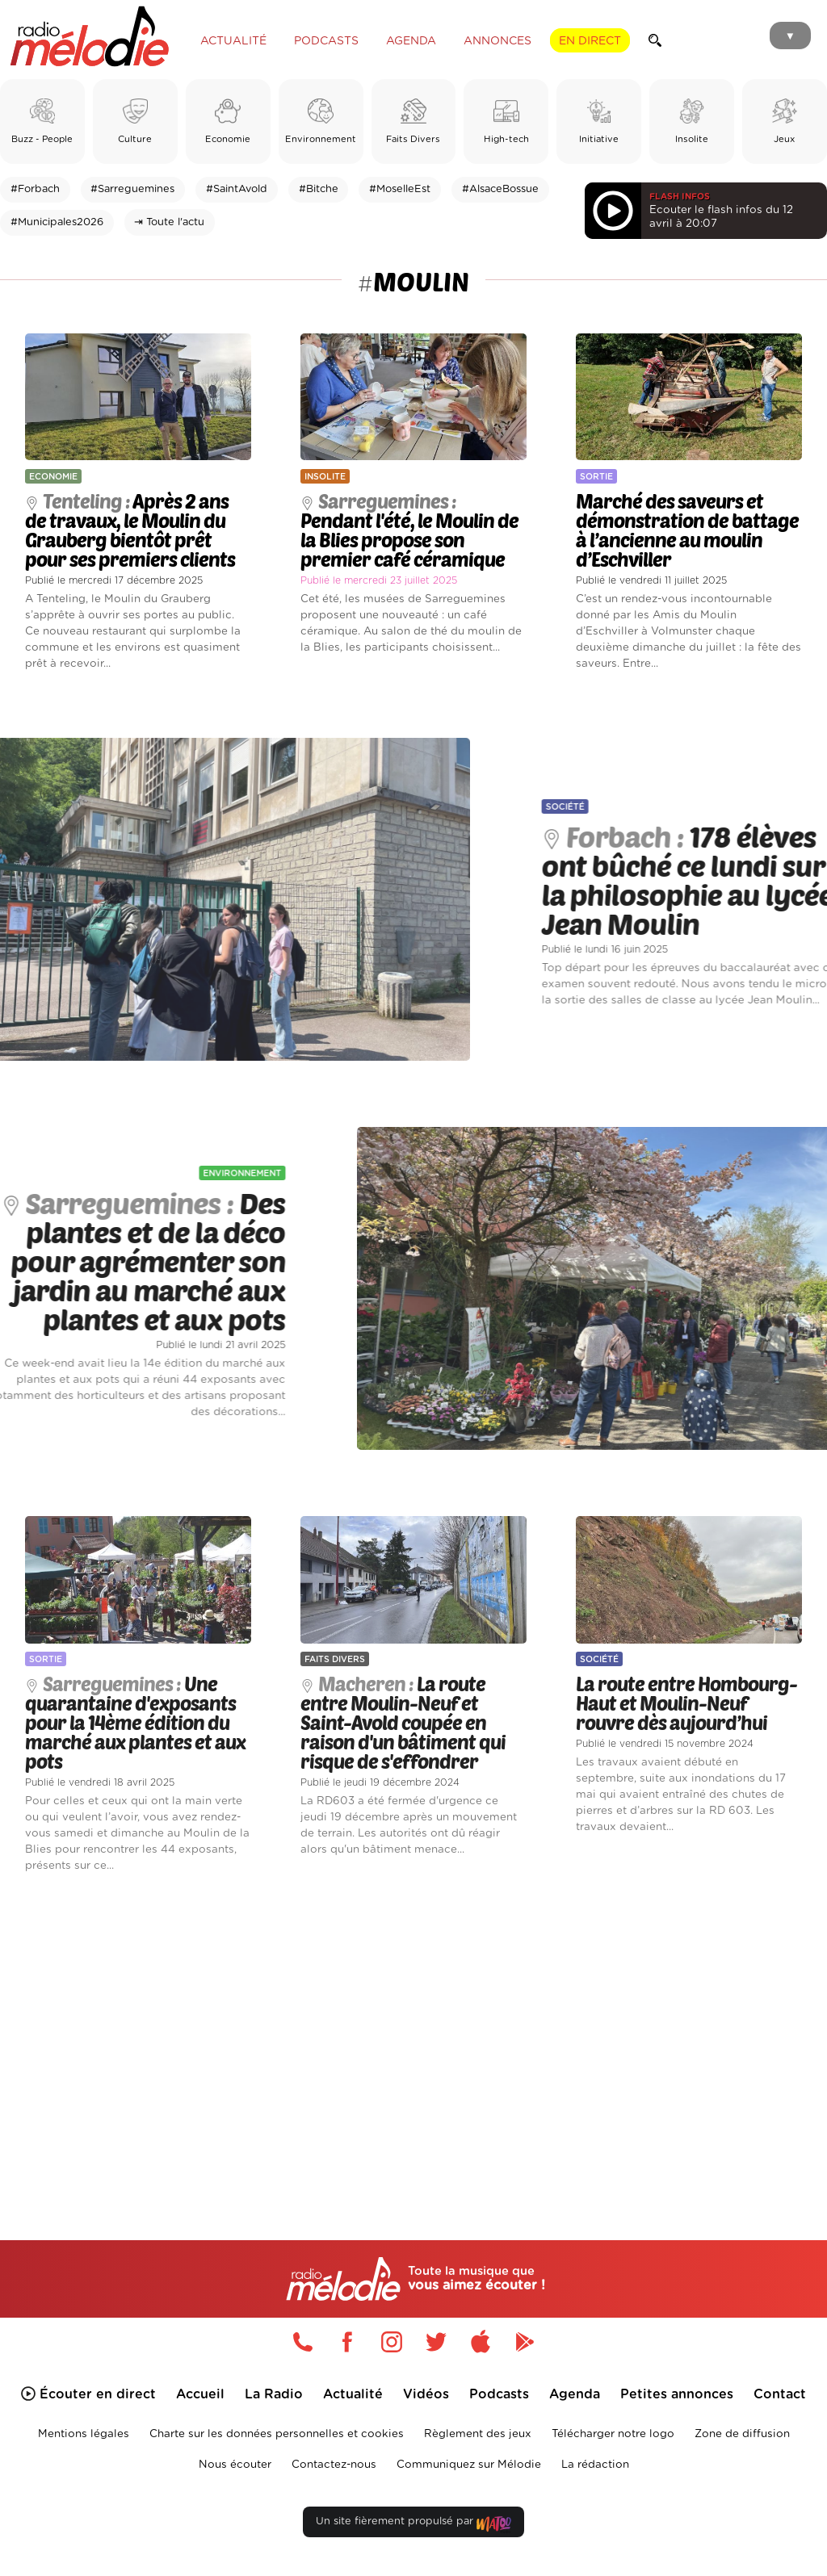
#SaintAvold (236, 189)
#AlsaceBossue (500, 189)
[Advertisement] (413, 2033)
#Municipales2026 (56, 222)
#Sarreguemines (132, 189)
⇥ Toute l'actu (169, 222)
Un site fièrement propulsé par (413, 2524)
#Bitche (318, 189)
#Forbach (35, 189)
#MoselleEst (399, 189)
